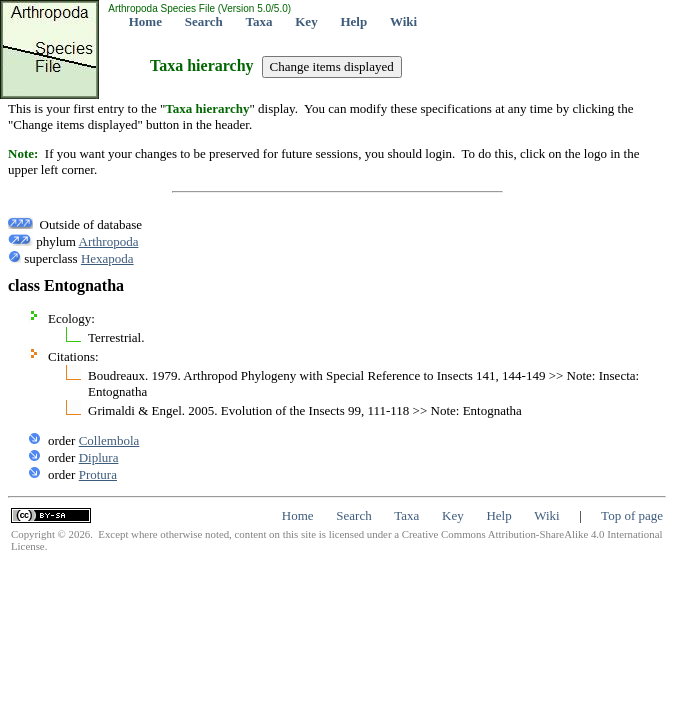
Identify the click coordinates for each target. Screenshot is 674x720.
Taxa (259, 21)
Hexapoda (107, 258)
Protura (98, 474)
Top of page (632, 515)
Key (306, 21)
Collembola (109, 440)
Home (145, 21)
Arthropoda (109, 241)
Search (204, 21)
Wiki (403, 21)
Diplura (99, 457)
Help (353, 21)
